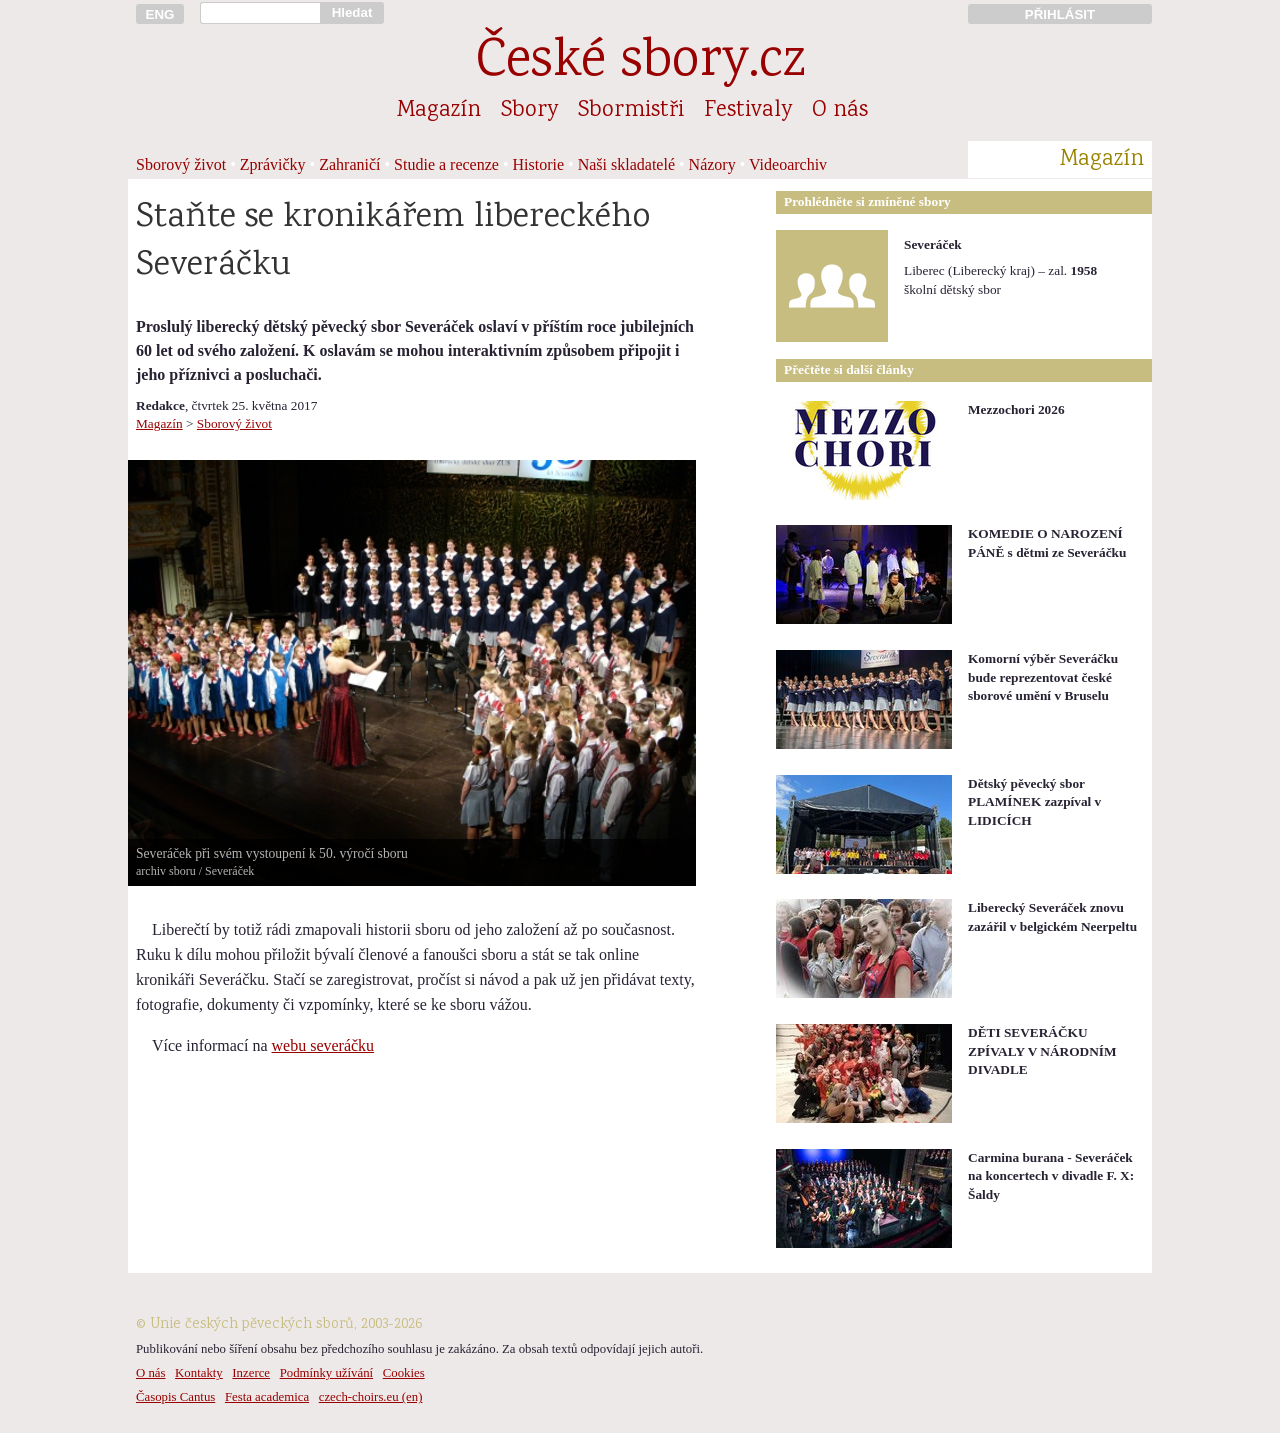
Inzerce (251, 1373)
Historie (539, 164)
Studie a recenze (446, 164)
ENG (160, 14)
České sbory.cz (640, 63)
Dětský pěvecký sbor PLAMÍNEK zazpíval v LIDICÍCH (1034, 802)
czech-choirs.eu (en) (371, 1397)
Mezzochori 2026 (1016, 409)
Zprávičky (273, 164)
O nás (840, 111)
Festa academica (267, 1397)
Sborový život (181, 164)
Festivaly (748, 111)
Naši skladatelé (626, 164)
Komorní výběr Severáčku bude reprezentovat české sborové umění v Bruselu (1043, 677)
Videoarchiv (788, 164)
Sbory (529, 111)
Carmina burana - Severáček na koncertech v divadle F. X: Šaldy (1051, 1176)
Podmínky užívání (326, 1373)
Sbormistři (631, 111)
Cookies (404, 1373)
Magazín (439, 111)
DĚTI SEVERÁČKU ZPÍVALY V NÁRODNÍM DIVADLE (1042, 1051)
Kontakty (199, 1373)
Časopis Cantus (175, 1397)
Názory (712, 164)
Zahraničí (349, 164)
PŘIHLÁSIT (1060, 14)
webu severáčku (323, 1045)
